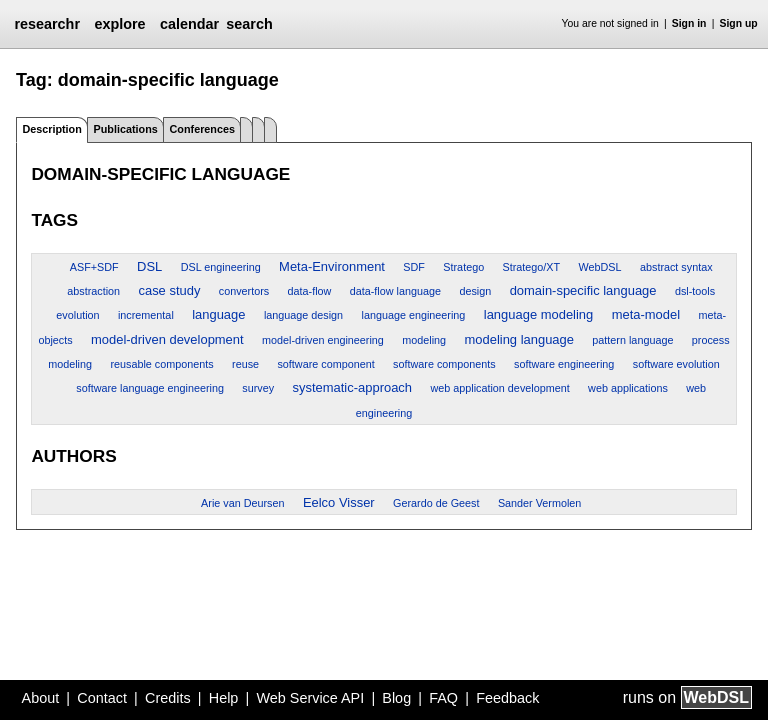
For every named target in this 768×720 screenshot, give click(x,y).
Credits (168, 698)
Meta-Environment (332, 266)
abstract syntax (676, 267)
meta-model (646, 314)
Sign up (739, 23)
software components (444, 364)
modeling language (518, 339)
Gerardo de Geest (436, 503)
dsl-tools (695, 291)
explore (119, 24)
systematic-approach (353, 387)
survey (258, 388)
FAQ (443, 698)
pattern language (632, 340)
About (41, 698)
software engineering (564, 364)
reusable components (161, 364)
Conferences (202, 129)
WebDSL (600, 267)
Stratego (463, 267)
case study (169, 290)
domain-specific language (583, 290)
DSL (149, 266)
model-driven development (167, 339)
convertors (244, 291)
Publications (126, 129)
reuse (245, 364)
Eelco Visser (339, 502)
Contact (102, 698)
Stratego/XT (532, 267)
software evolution (676, 364)
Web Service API (310, 698)
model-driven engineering (323, 340)
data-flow (310, 291)
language (218, 314)
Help (224, 698)
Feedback (507, 698)
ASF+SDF (94, 267)
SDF (414, 267)
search (249, 24)
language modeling (538, 314)
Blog (396, 698)
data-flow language (395, 291)
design (475, 291)
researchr (47, 24)
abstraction (93, 291)
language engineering (414, 315)
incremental (146, 315)
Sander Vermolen (539, 503)
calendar (189, 24)
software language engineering (150, 388)
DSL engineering (221, 267)
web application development (499, 388)
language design (303, 315)
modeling (424, 340)
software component (325, 364)
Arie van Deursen (242, 503)
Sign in (689, 23)
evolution (77, 315)
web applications (628, 388)
